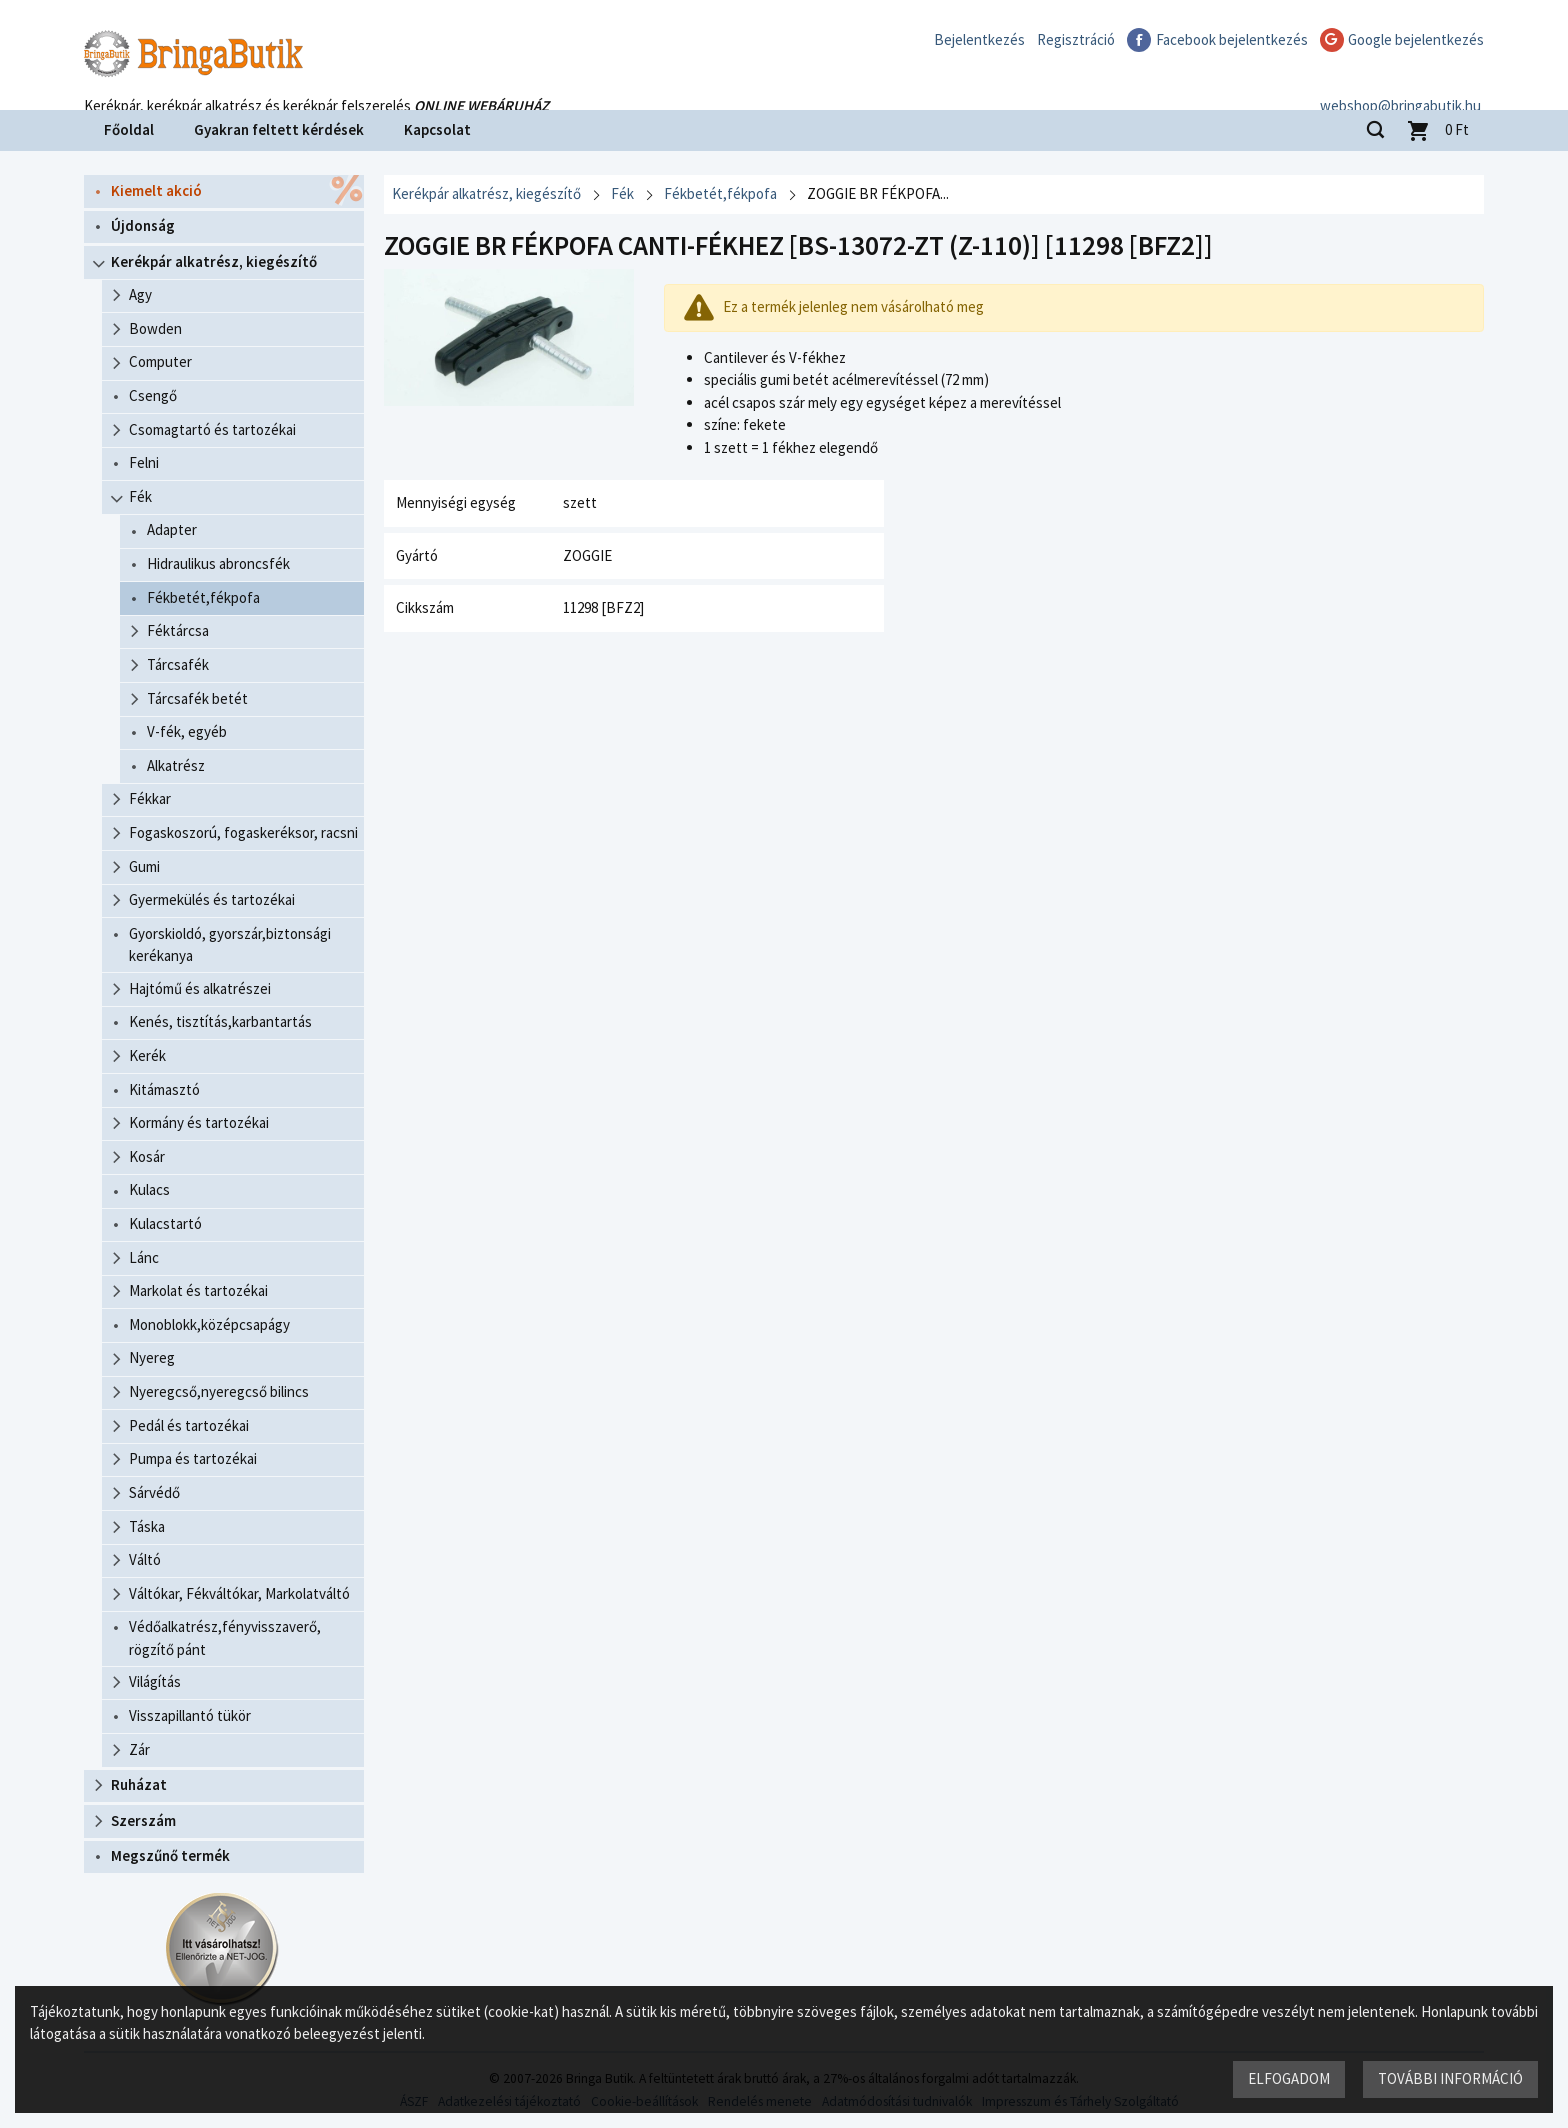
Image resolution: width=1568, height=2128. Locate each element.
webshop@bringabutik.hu (1403, 83)
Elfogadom (1289, 2078)
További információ (1450, 2078)
